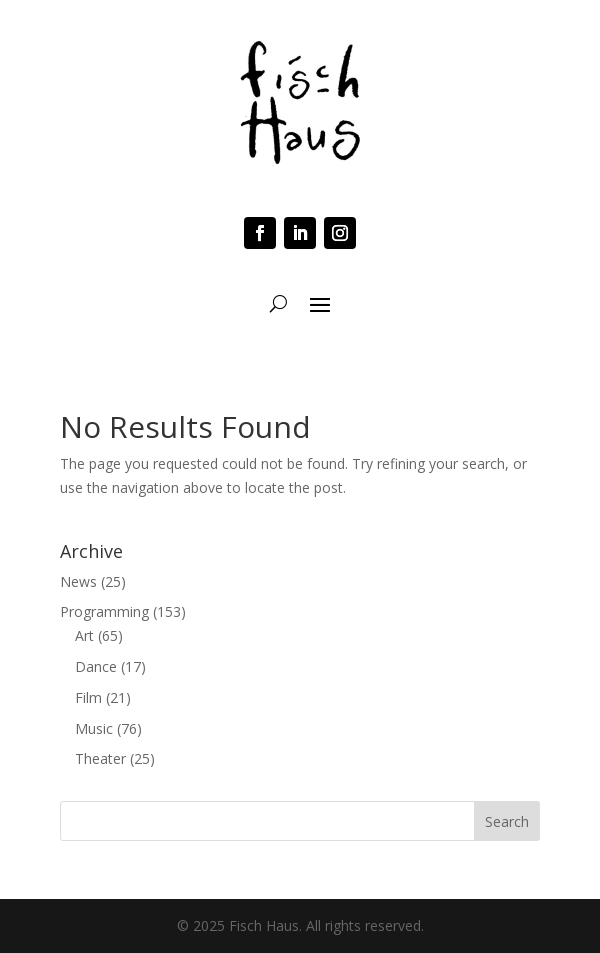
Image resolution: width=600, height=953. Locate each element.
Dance (96, 666)
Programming (104, 611)
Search (507, 821)
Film (88, 697)
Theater (100, 758)
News (78, 581)
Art (84, 635)
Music (94, 728)
